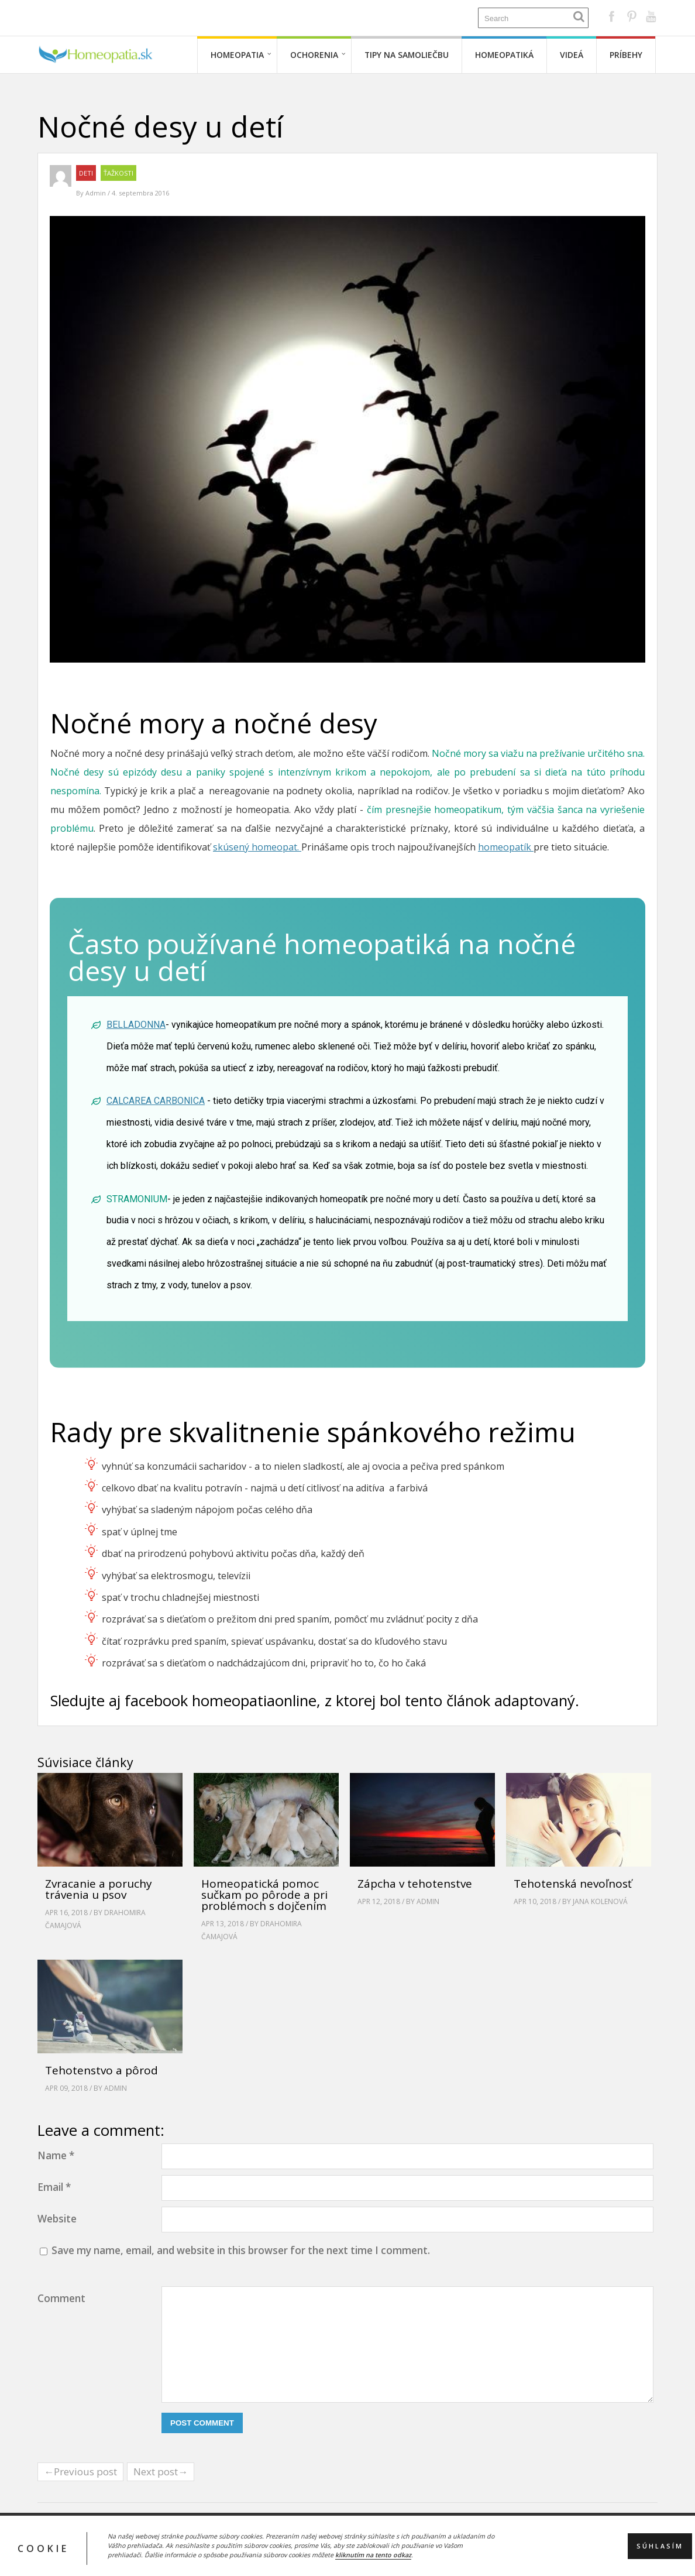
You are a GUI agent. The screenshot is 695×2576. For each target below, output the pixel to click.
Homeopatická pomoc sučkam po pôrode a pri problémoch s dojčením (264, 1894)
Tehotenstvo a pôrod (101, 2070)
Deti (86, 173)
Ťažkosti (118, 173)
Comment (61, 2298)
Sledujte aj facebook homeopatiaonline (183, 1700)
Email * (54, 2187)
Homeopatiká (504, 54)
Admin (96, 192)
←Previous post (80, 2471)
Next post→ (160, 2471)
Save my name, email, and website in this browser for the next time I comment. (240, 2250)
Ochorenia (314, 54)
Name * (55, 2155)
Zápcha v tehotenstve (414, 1883)
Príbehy (626, 54)
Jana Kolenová (600, 1901)
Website (57, 2218)
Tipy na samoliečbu (406, 54)
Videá (571, 54)
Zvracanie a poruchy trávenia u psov (98, 1889)
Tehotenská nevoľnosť (573, 1883)
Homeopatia (237, 54)
